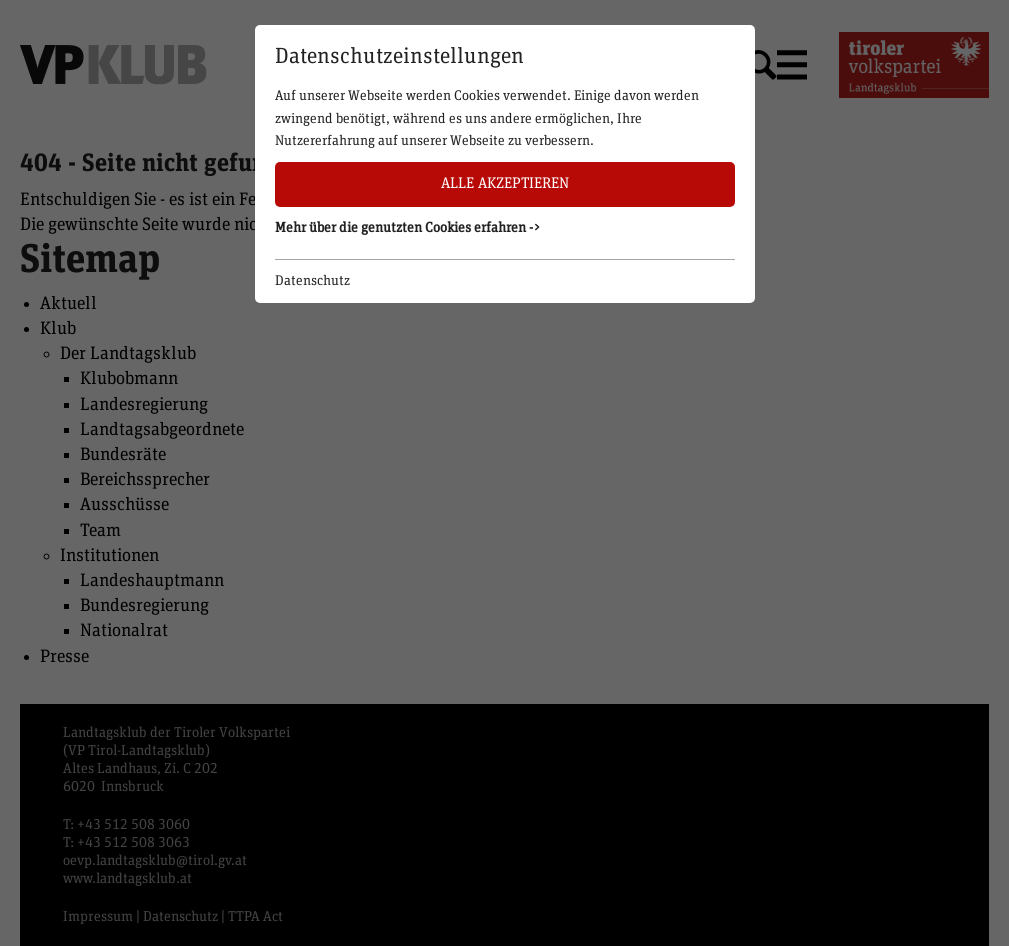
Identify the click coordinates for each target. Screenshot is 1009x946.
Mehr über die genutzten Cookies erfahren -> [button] (408, 228)
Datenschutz (312, 281)
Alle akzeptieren (505, 183)
